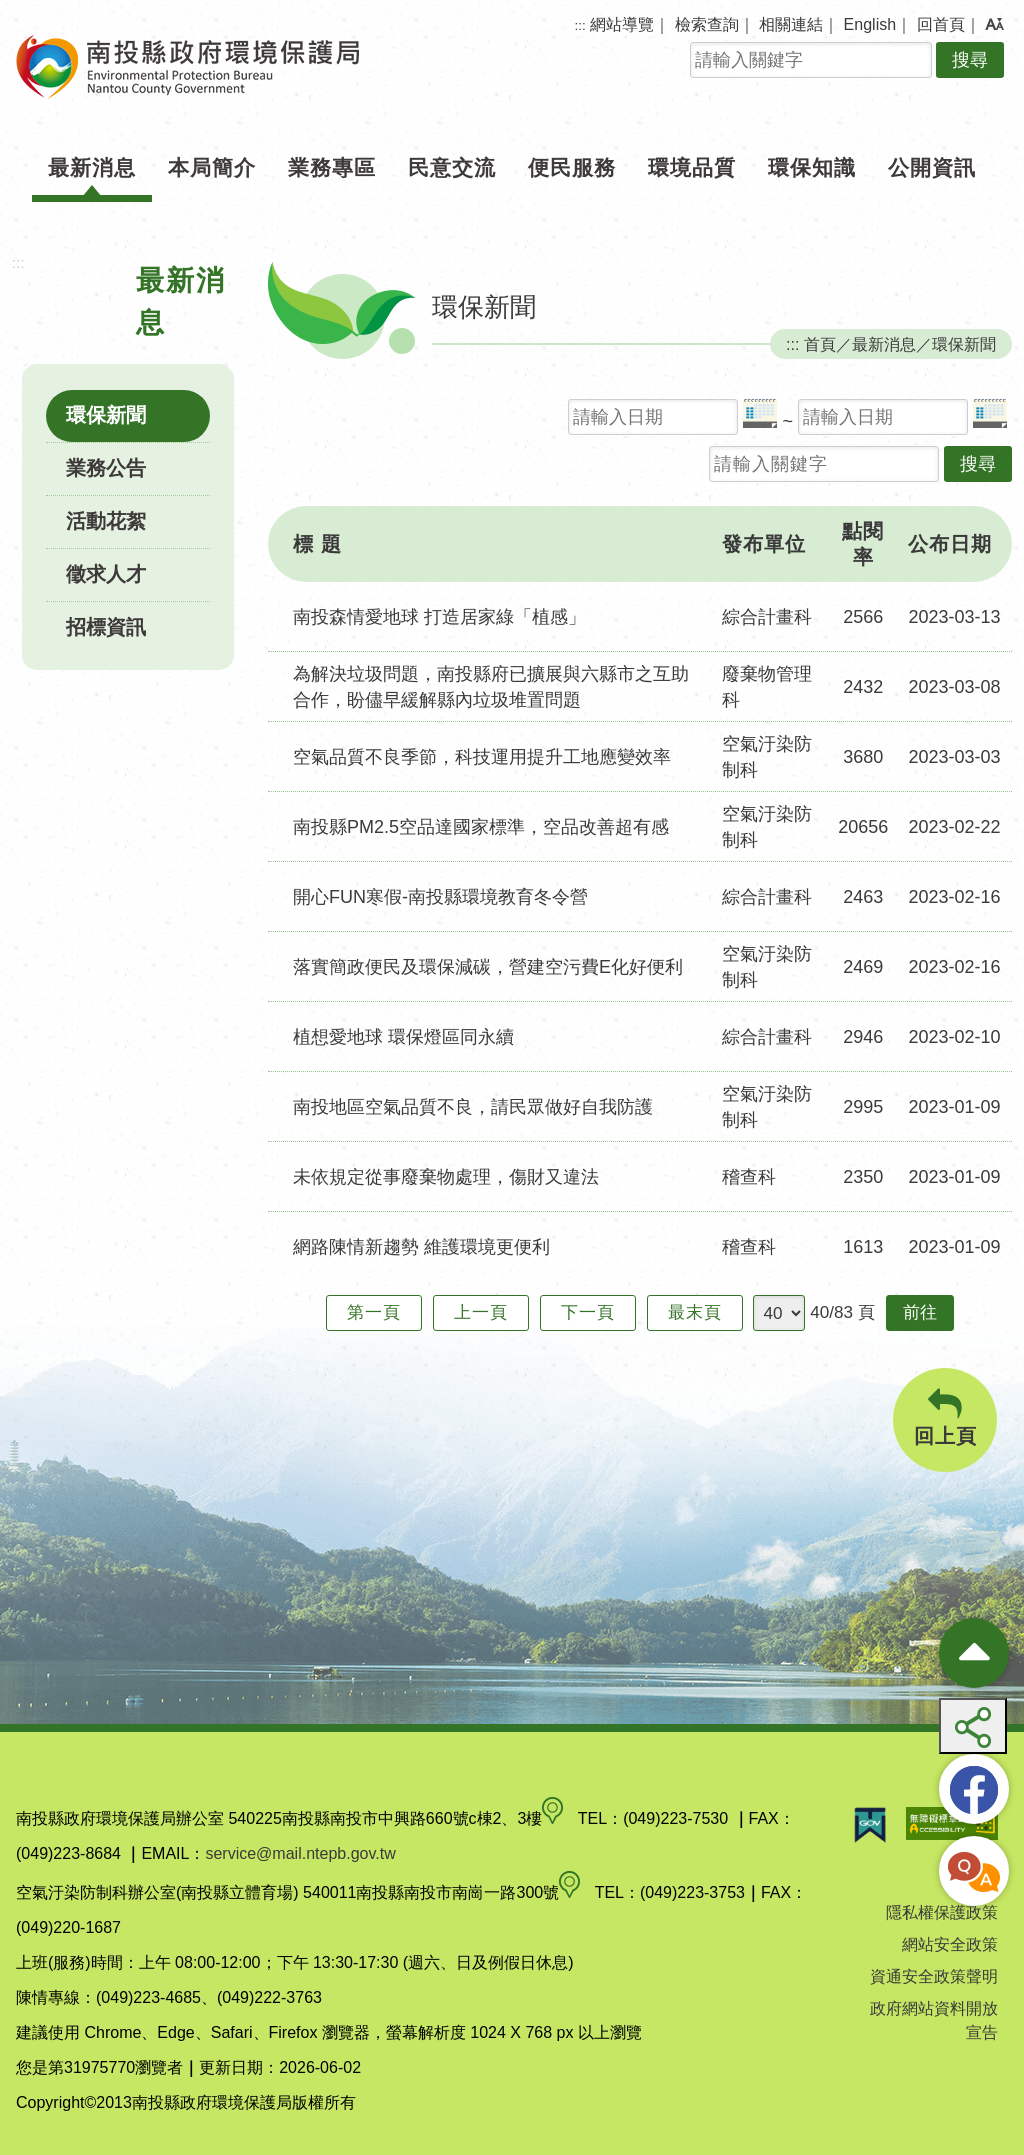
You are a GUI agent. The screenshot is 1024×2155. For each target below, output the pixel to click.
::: (580, 25)
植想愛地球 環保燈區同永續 (403, 1037)
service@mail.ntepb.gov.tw (300, 1853)
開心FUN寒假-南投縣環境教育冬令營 (440, 897)
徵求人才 (106, 574)
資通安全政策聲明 (934, 1976)
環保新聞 (106, 415)
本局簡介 (212, 167)
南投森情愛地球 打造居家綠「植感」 (439, 617)
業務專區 (332, 167)
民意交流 (452, 167)
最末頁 (695, 1312)
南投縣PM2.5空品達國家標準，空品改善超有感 (481, 827)
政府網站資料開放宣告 (934, 2020)
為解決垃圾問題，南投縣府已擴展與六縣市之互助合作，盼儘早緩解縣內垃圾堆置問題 (491, 687)
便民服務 (572, 167)
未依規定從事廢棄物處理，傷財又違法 (446, 1177)
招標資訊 (106, 627)
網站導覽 (622, 24)
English (870, 24)
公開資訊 (932, 167)
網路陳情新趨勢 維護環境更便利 (421, 1247)
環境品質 (692, 167)
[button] (994, 25)
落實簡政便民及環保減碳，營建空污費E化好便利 (488, 967)
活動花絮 (106, 521)
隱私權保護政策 (942, 1912)
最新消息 (92, 167)
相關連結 (791, 24)
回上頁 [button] (945, 1417)
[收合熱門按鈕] (974, 1653)
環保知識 (812, 167)
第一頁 (374, 1312)
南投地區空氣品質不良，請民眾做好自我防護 (473, 1107)
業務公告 (106, 468)
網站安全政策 (950, 1944)
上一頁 (481, 1312)
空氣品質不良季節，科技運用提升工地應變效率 (482, 757)
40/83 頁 (842, 1312)
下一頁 (588, 1312)
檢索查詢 (707, 24)
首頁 (820, 344)
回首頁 (941, 24)
